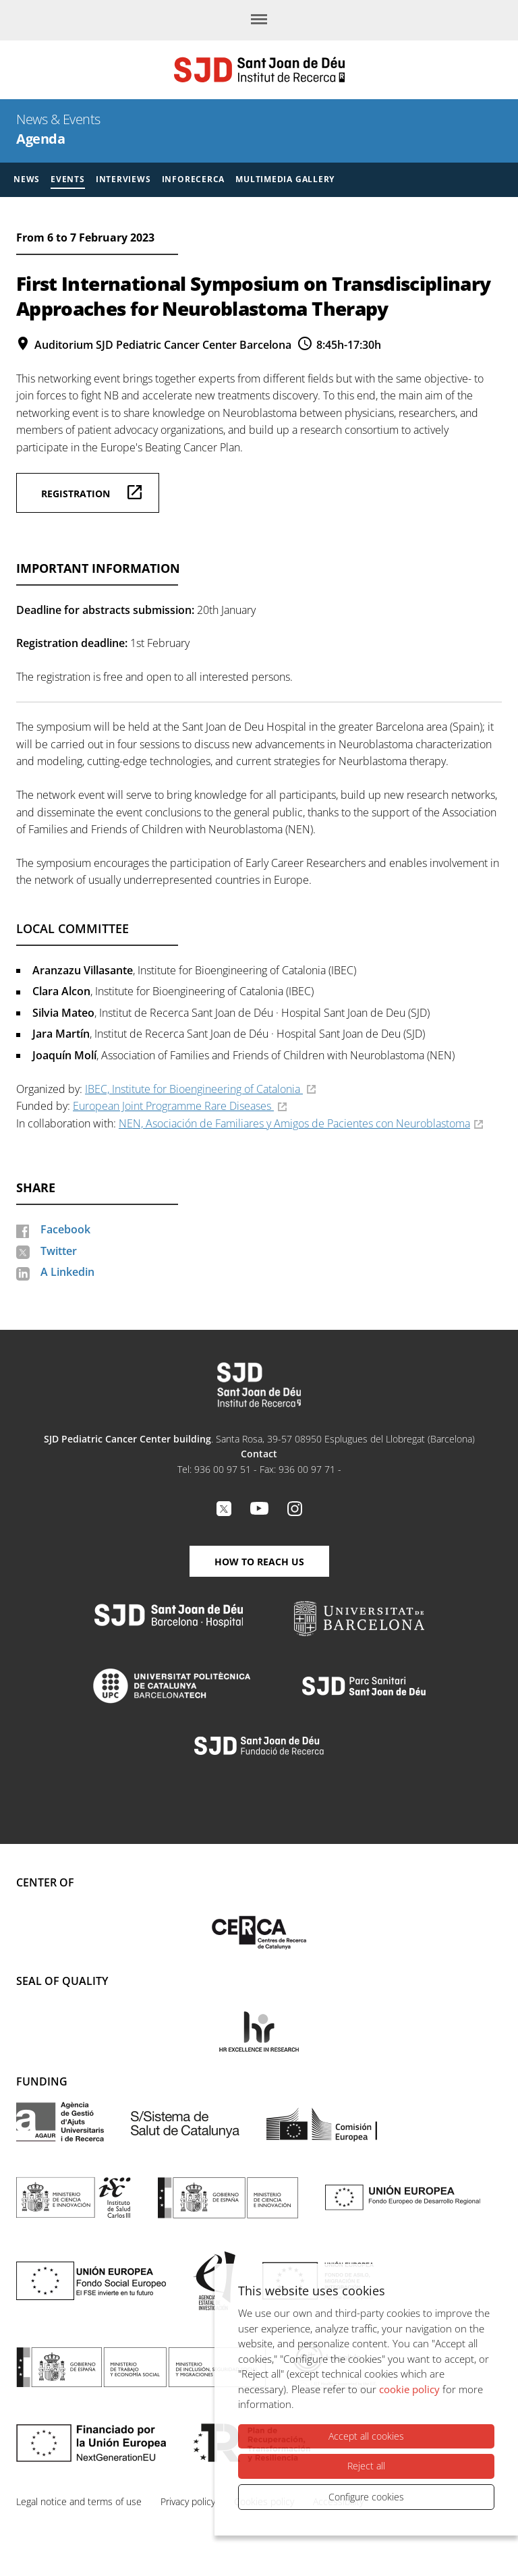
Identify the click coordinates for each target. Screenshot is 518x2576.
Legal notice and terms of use (79, 2501)
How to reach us (259, 1561)
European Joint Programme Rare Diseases (173, 1105)
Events (68, 179)
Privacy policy (188, 2501)
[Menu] (259, 20)
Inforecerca (193, 179)
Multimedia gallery (285, 179)
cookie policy (409, 2389)
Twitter (58, 1250)
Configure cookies (366, 2496)
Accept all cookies (366, 2436)
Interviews (123, 179)
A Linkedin (67, 1271)
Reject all (366, 2465)
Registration (75, 493)
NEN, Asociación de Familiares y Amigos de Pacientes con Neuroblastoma (294, 1123)
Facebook (65, 1229)
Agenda (40, 139)
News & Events (58, 119)
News (26, 179)
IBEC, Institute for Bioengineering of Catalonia (194, 1089)
